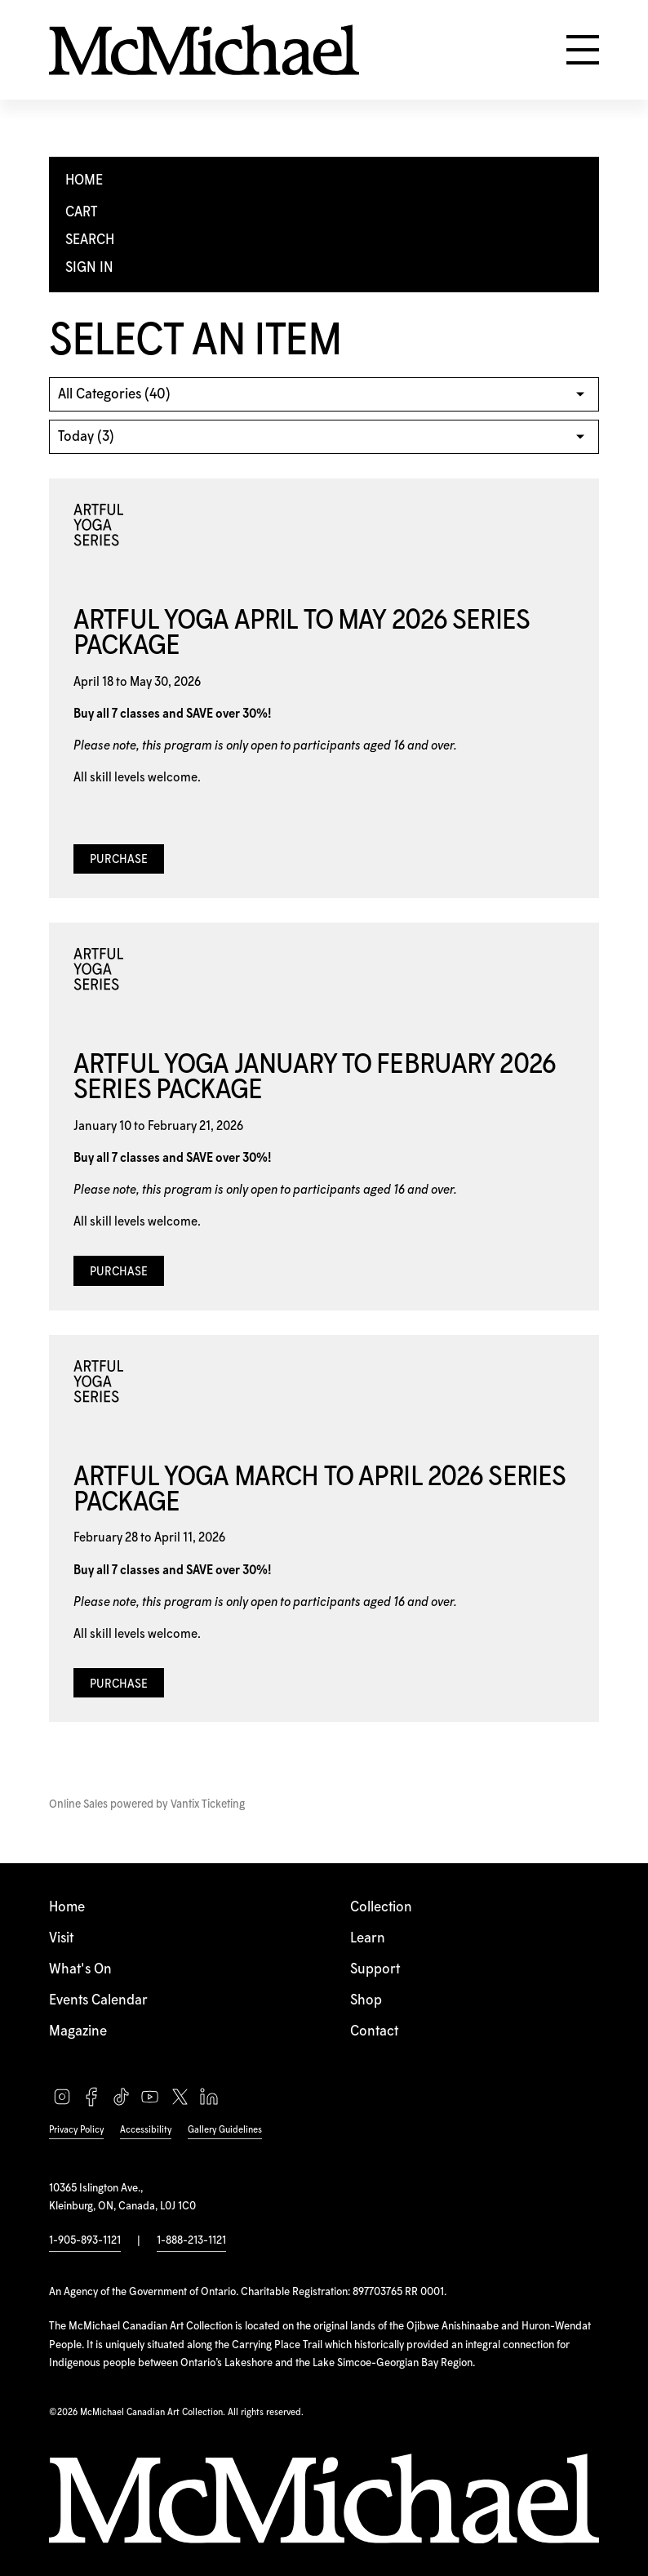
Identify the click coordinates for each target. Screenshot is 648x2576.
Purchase (119, 859)
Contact (374, 2031)
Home (67, 1907)
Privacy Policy (76, 2129)
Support (375, 1969)
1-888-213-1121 (191, 2240)
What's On (80, 1969)
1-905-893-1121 (85, 2240)
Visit (61, 1938)
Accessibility (145, 2129)
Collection (381, 1907)
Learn (367, 1938)
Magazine (78, 2031)
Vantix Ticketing (208, 1804)
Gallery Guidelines (225, 2129)
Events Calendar (98, 2000)
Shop (366, 2000)
